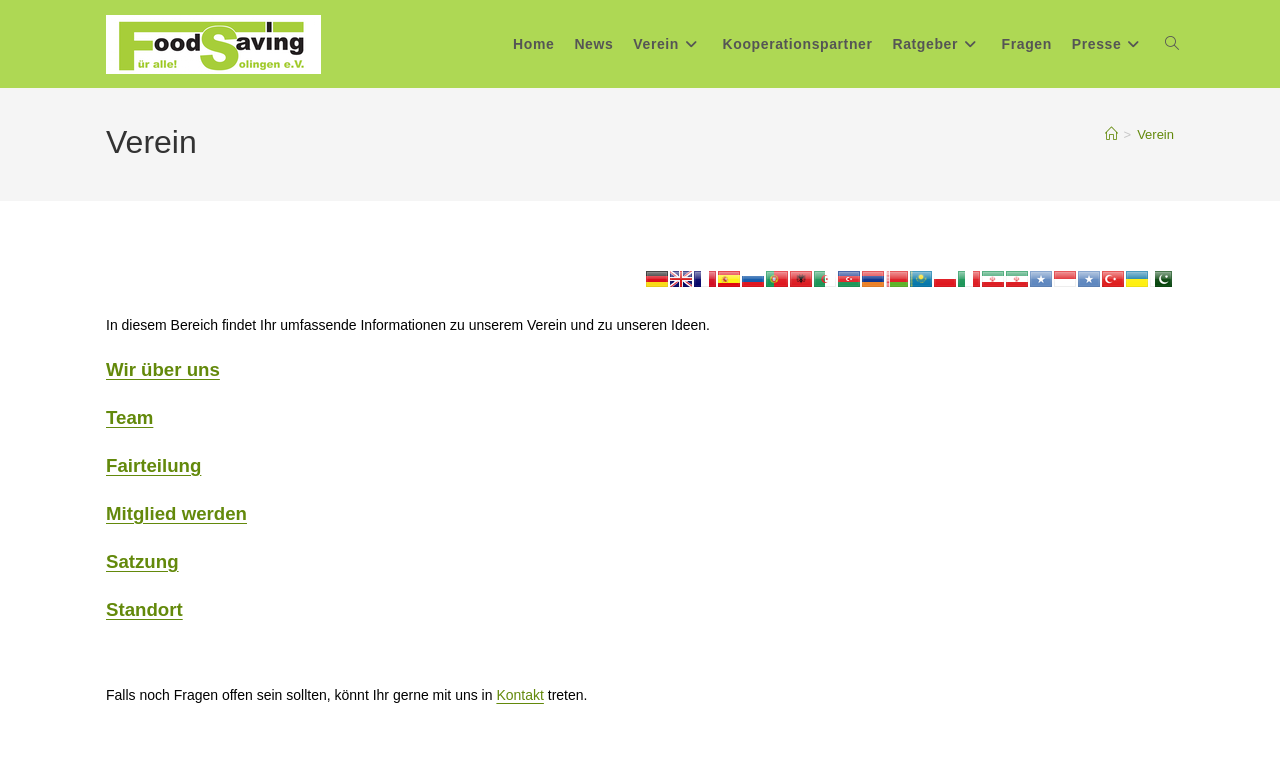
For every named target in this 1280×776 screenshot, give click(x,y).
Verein (1155, 134)
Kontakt (519, 695)
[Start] (1111, 134)
